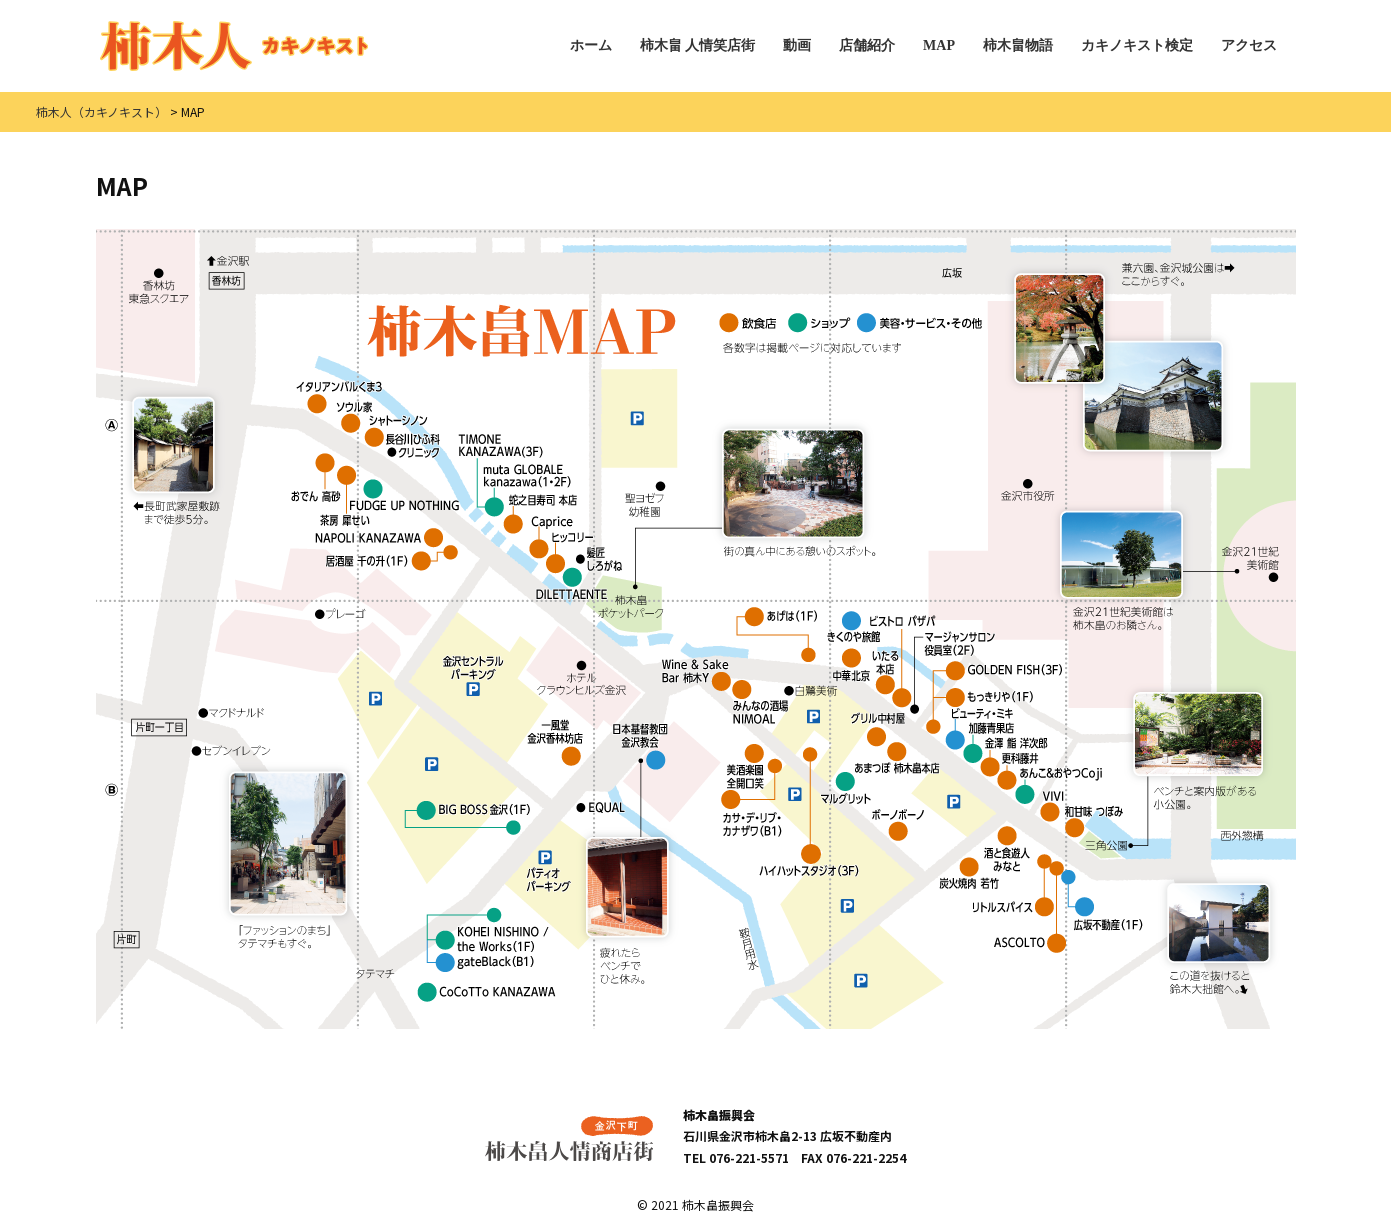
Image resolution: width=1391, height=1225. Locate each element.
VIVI (1053, 805)
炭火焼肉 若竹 (969, 873)
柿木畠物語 (1018, 45)
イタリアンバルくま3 (340, 396)
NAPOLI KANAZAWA (379, 537)
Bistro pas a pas (897, 620)
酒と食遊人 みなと (1008, 849)
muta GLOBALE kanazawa (527, 490)
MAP (939, 45)
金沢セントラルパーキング (473, 675)
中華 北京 (852, 665)
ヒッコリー (570, 551)
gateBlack (486, 962)
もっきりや (991, 697)
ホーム (591, 45)
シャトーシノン (396, 431)
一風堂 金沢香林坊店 (556, 742)
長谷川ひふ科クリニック (413, 445)
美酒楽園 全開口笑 (746, 766)
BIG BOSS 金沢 (473, 810)
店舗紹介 (867, 45)
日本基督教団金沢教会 (640, 746)
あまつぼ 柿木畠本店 (898, 757)
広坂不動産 (1109, 914)
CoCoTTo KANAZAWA (487, 992)
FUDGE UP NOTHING (404, 495)
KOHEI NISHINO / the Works (492, 938)
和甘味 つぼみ (1095, 820)
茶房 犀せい (346, 496)
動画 (797, 45)
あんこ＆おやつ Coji (1061, 785)
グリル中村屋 (879, 729)
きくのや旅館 (854, 626)
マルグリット (847, 788)
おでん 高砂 (316, 478)
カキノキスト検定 (1137, 45)
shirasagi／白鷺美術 (813, 691)
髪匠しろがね (600, 559)
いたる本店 (886, 672)
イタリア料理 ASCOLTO (1031, 945)
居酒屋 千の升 (378, 560)
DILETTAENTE (572, 583)
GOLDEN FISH (1005, 670)
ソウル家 (354, 416)
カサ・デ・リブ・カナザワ (752, 813)
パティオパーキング (547, 871)
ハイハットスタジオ (809, 860)
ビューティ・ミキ (980, 727)
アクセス (1249, 45)
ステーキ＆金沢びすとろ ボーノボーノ (898, 824)
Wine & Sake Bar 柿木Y (696, 674)
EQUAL (600, 807)
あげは (782, 616)
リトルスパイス (1018, 906)
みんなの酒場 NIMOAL (761, 702)
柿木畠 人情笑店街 (698, 45)
